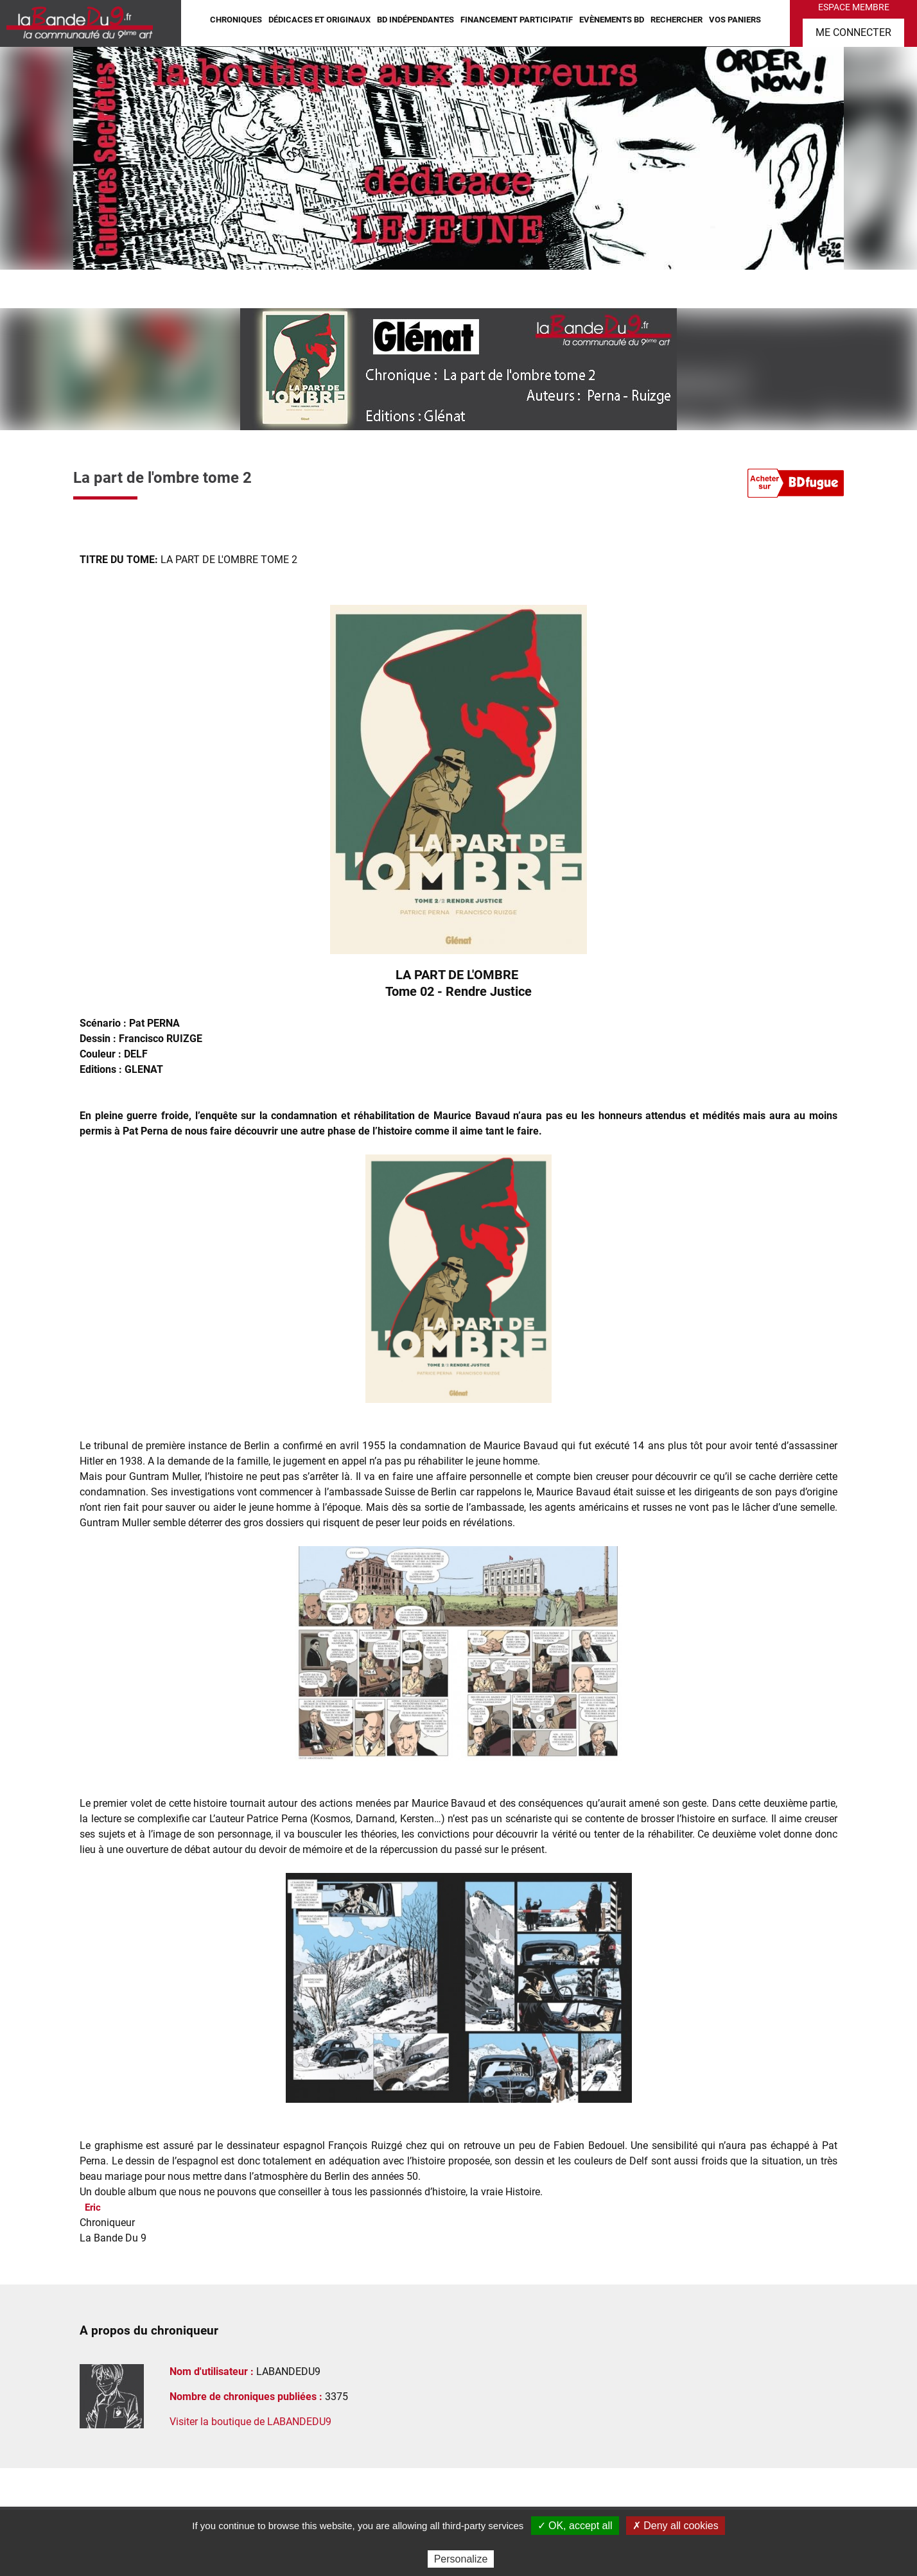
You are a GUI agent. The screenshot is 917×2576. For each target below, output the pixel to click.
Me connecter (853, 32)
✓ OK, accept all (575, 2525)
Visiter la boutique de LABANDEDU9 (250, 2421)
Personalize (461, 2559)
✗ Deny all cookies (676, 2525)
